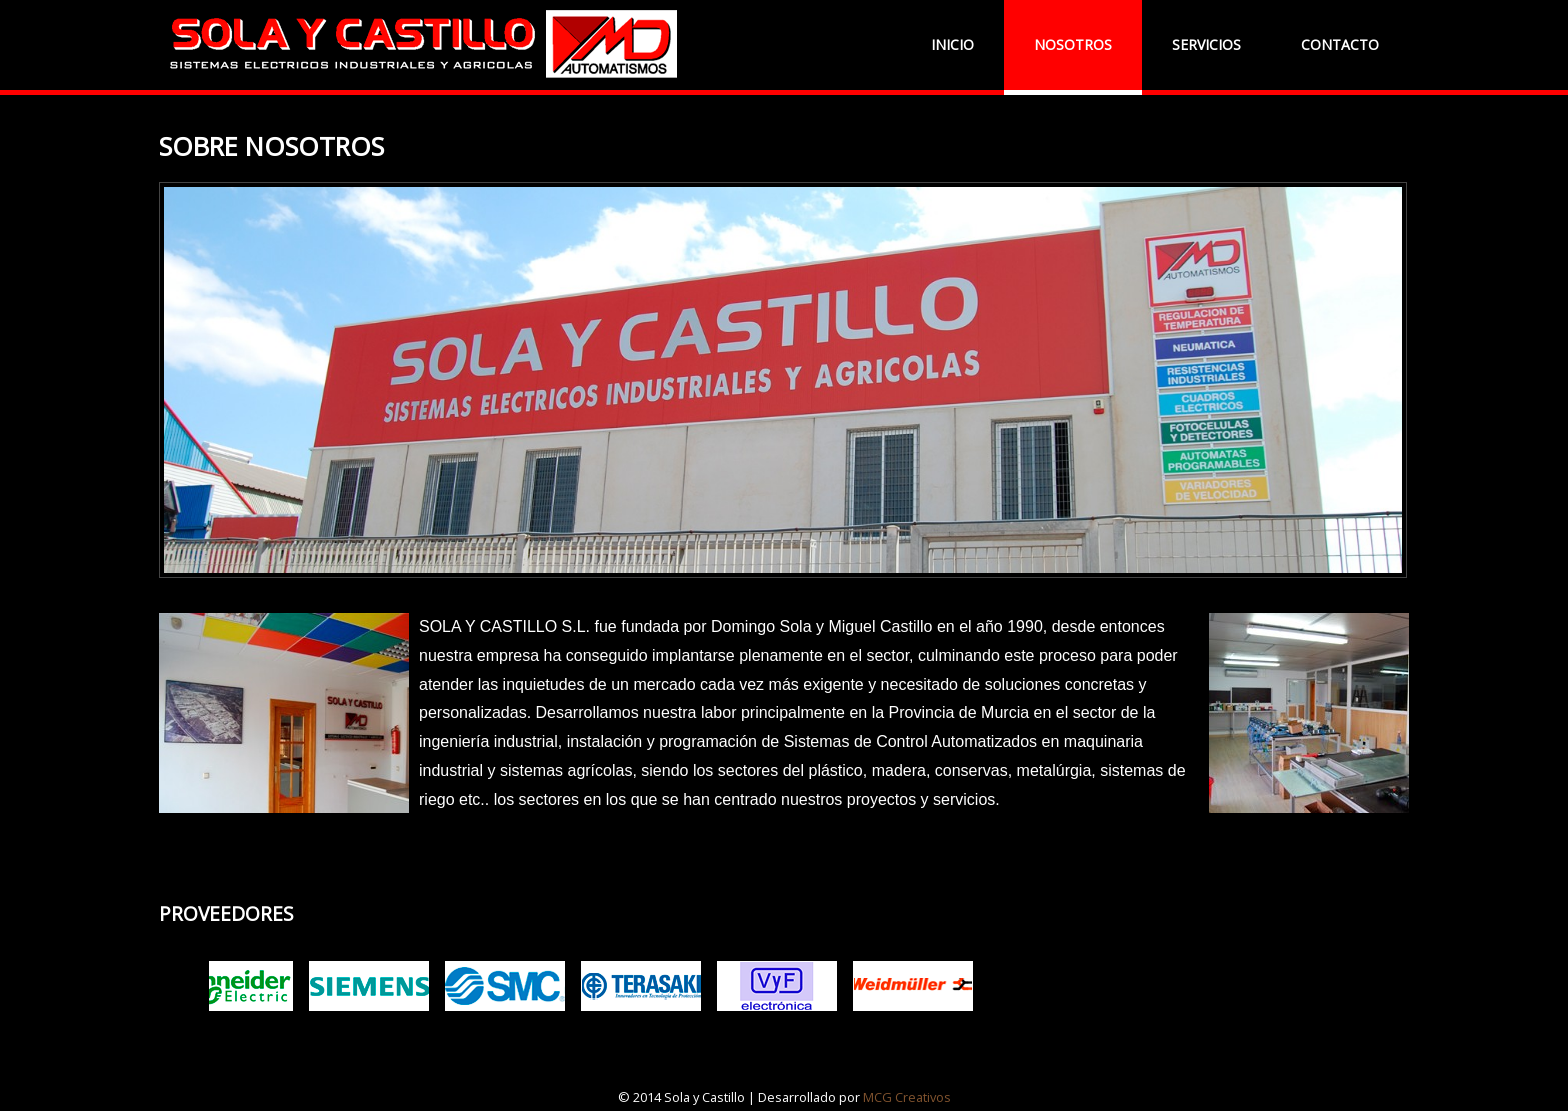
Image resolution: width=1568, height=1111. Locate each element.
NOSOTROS (1073, 44)
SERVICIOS (1206, 44)
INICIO (952, 44)
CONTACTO (1340, 44)
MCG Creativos (907, 1097)
